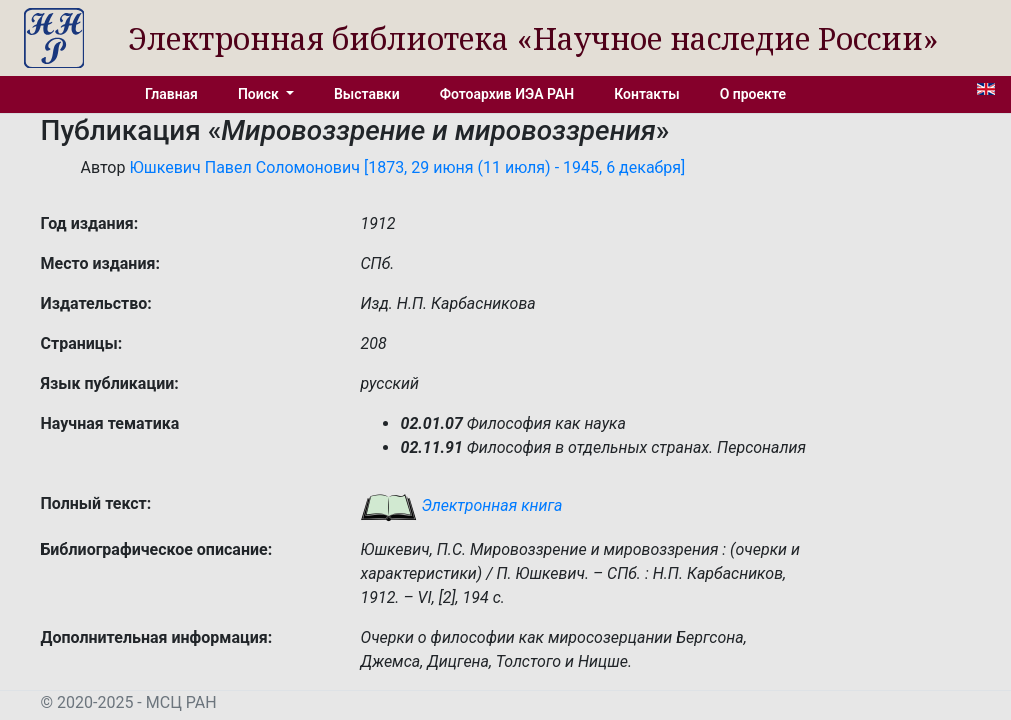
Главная (171, 94)
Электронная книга (461, 505)
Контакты (646, 94)
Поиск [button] (260, 94)
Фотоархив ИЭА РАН (507, 94)
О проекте (753, 94)
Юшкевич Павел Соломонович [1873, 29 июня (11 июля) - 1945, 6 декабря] (407, 167)
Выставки (367, 94)
